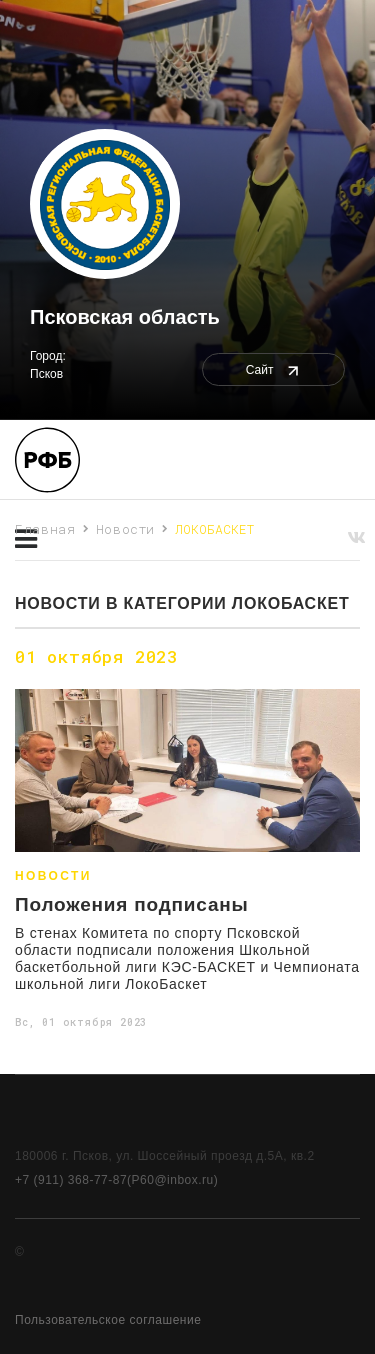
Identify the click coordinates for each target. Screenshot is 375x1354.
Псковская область (125, 317)
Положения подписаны (132, 905)
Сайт (273, 370)
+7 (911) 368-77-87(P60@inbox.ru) (116, 1180)
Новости (126, 529)
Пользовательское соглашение (108, 1320)
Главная (45, 529)
